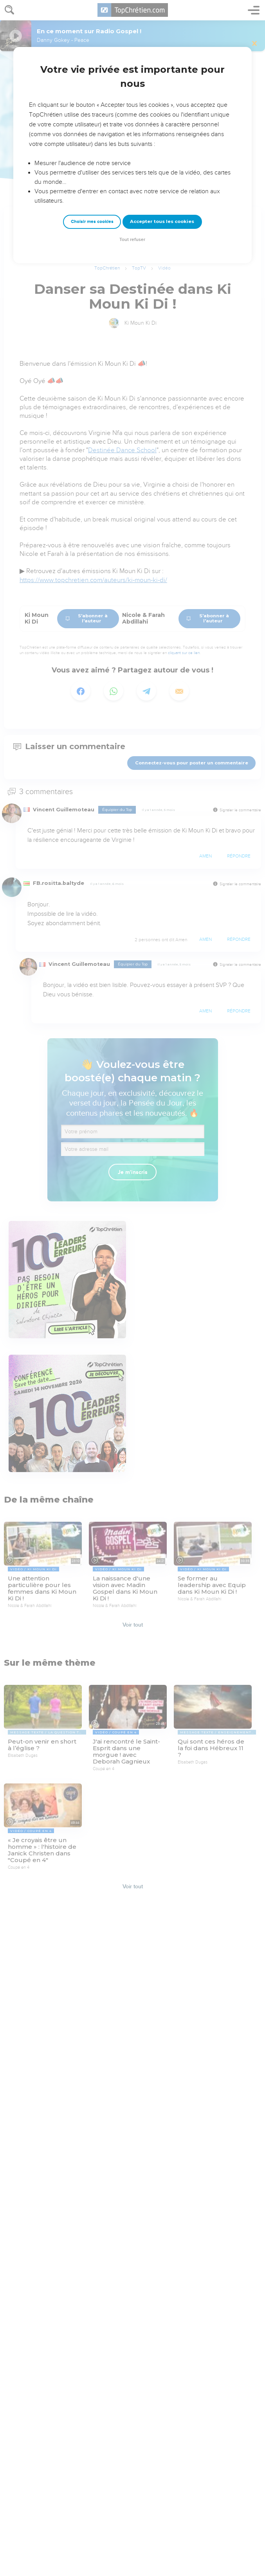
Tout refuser (132, 239)
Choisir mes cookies (92, 221)
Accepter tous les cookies (162, 221)
